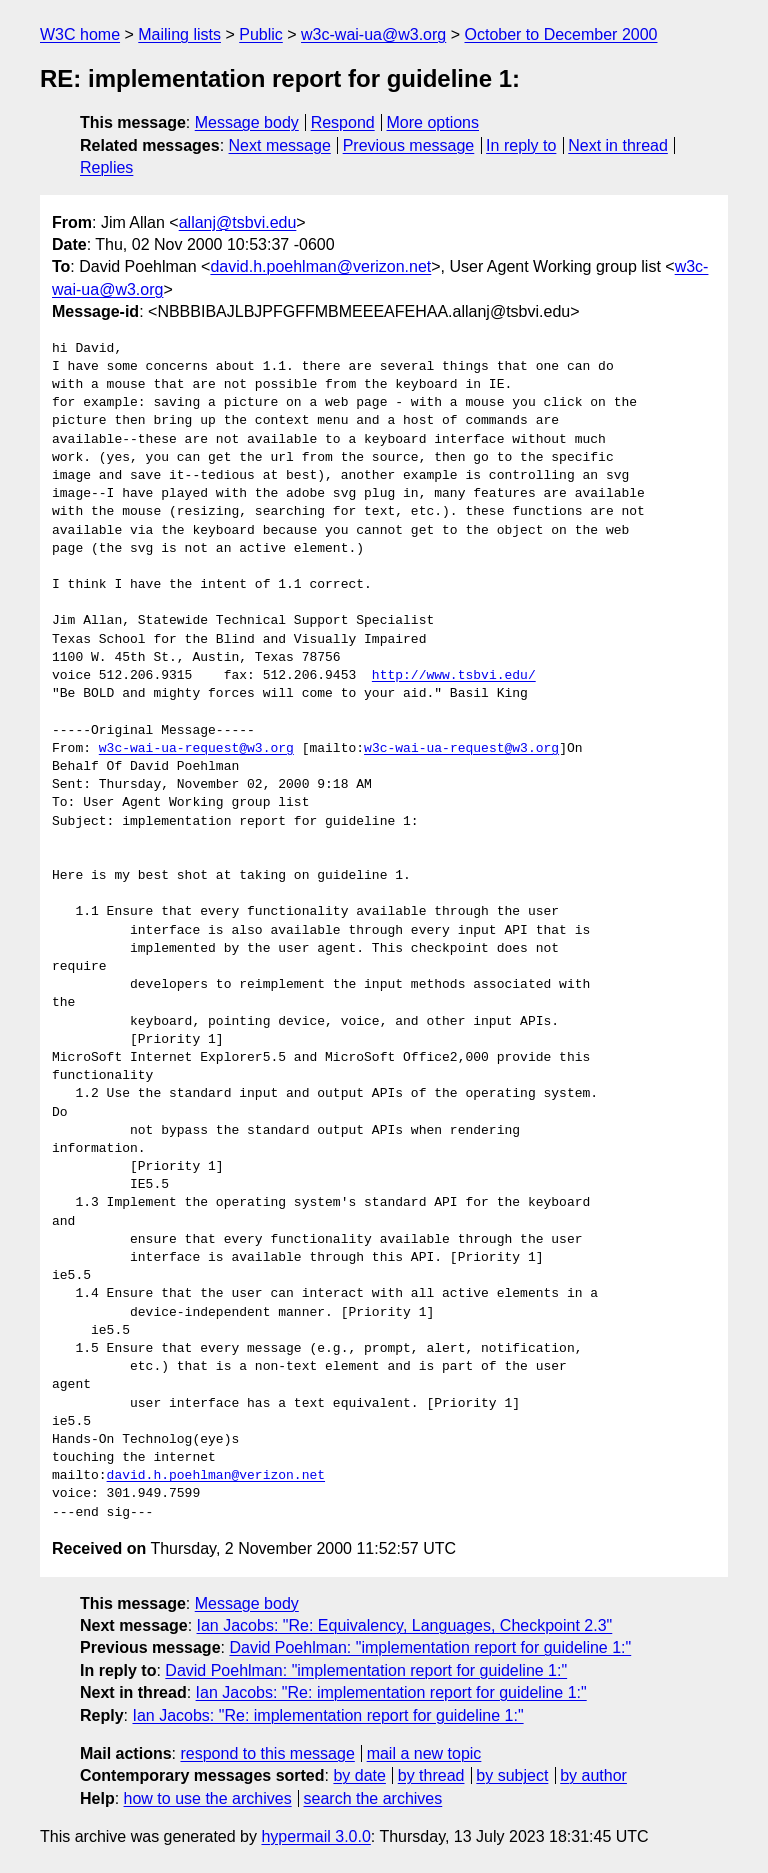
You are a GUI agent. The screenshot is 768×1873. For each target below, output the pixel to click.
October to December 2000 (560, 34)
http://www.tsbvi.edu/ (454, 676)
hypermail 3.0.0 (315, 1836)
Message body (247, 122)
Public (261, 34)
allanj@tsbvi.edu (238, 222)
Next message (280, 145)
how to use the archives (208, 1798)
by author (593, 1775)
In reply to (521, 145)
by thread (431, 1775)
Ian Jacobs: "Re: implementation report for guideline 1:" (391, 1692)
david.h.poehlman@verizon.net (320, 266)
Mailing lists (179, 34)
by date (359, 1775)
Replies (106, 167)
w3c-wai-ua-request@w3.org (196, 749)
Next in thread (618, 145)
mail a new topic (424, 1753)
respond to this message (267, 1753)
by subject (512, 1775)
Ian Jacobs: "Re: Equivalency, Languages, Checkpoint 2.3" (405, 1625)
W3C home (80, 34)
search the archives (373, 1798)
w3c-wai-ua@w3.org (373, 34)
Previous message (409, 145)
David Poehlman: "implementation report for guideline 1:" (430, 1647)
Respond (343, 122)
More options (433, 122)
